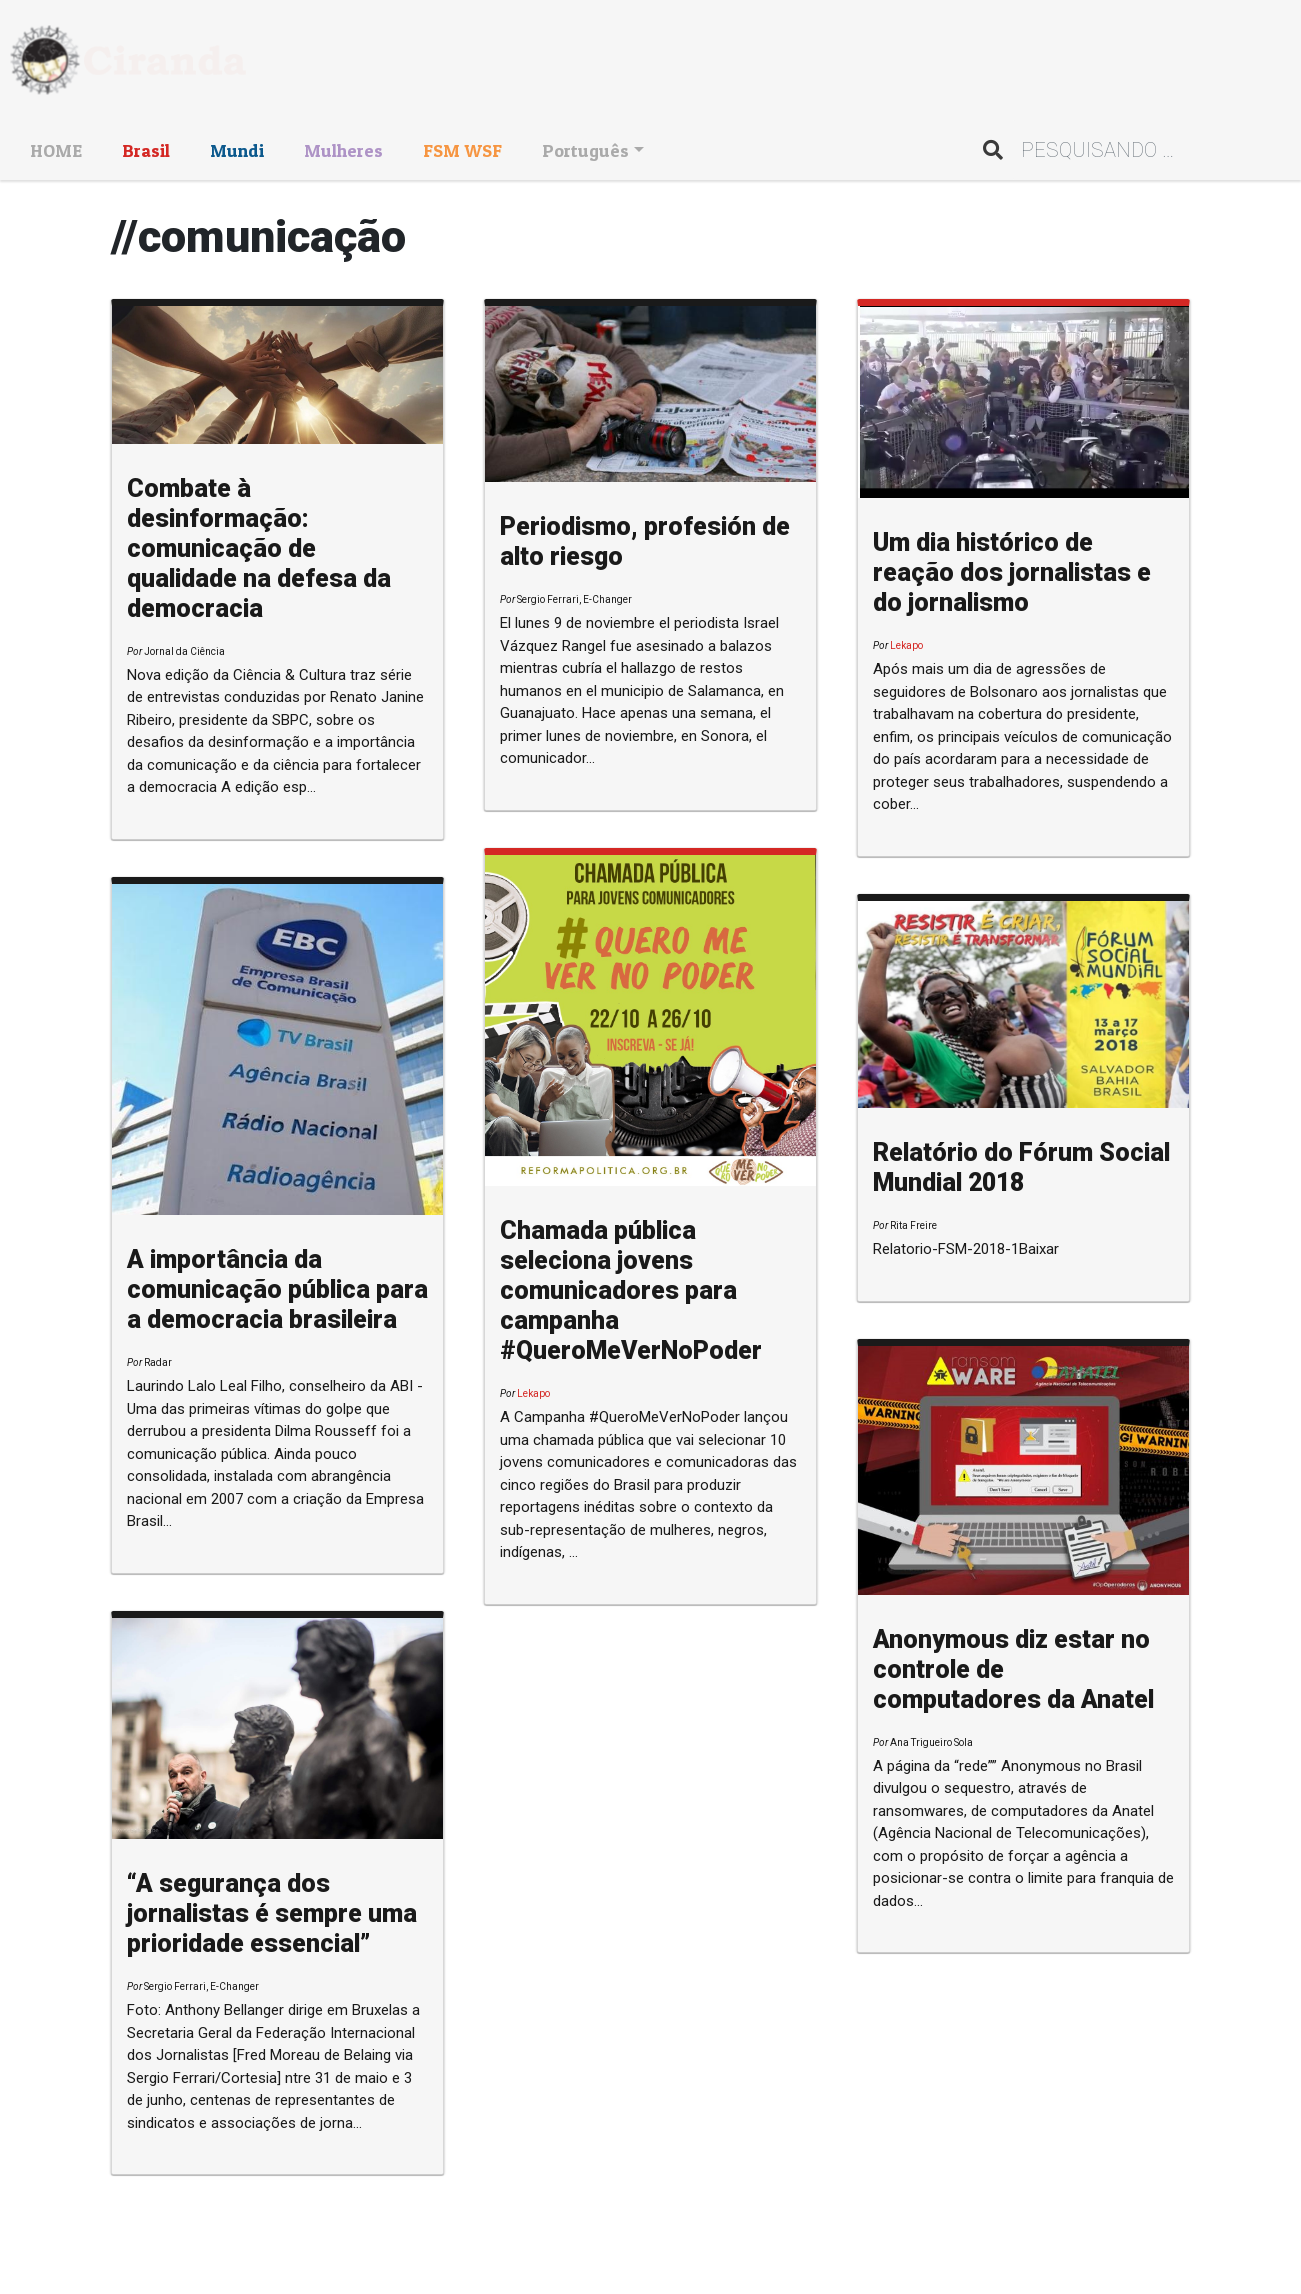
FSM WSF (462, 150)
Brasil (146, 150)
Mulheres (343, 150)
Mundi (237, 150)
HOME (56, 150)
